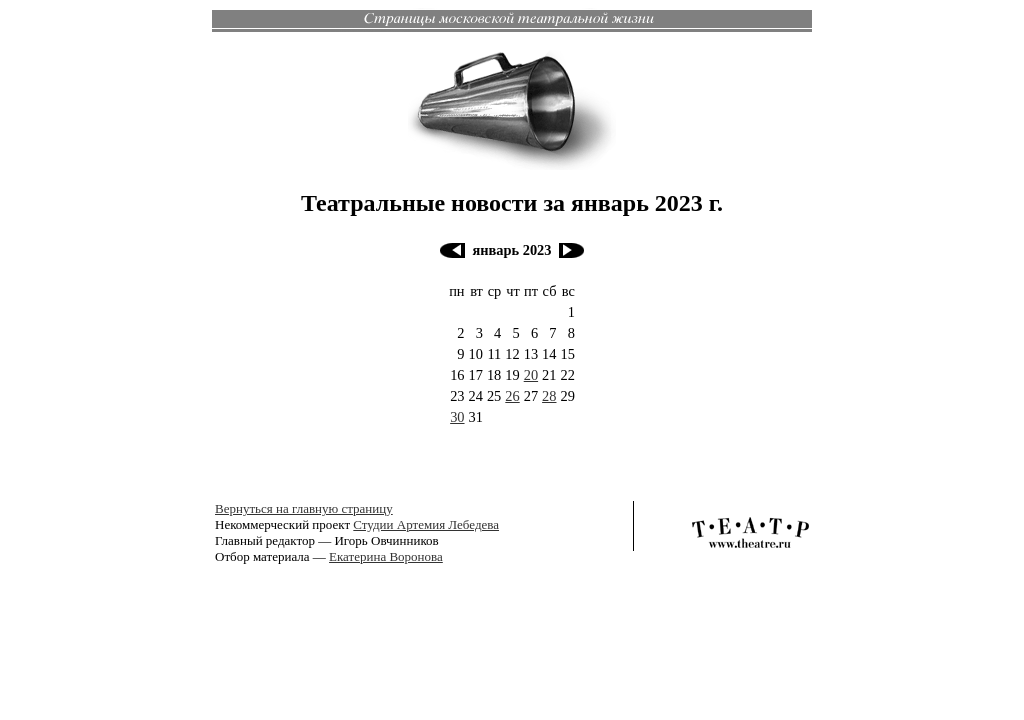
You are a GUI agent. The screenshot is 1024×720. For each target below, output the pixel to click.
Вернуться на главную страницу (304, 508)
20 (531, 375)
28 (549, 396)
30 (457, 417)
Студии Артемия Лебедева (426, 524)
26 (512, 396)
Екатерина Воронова (386, 556)
